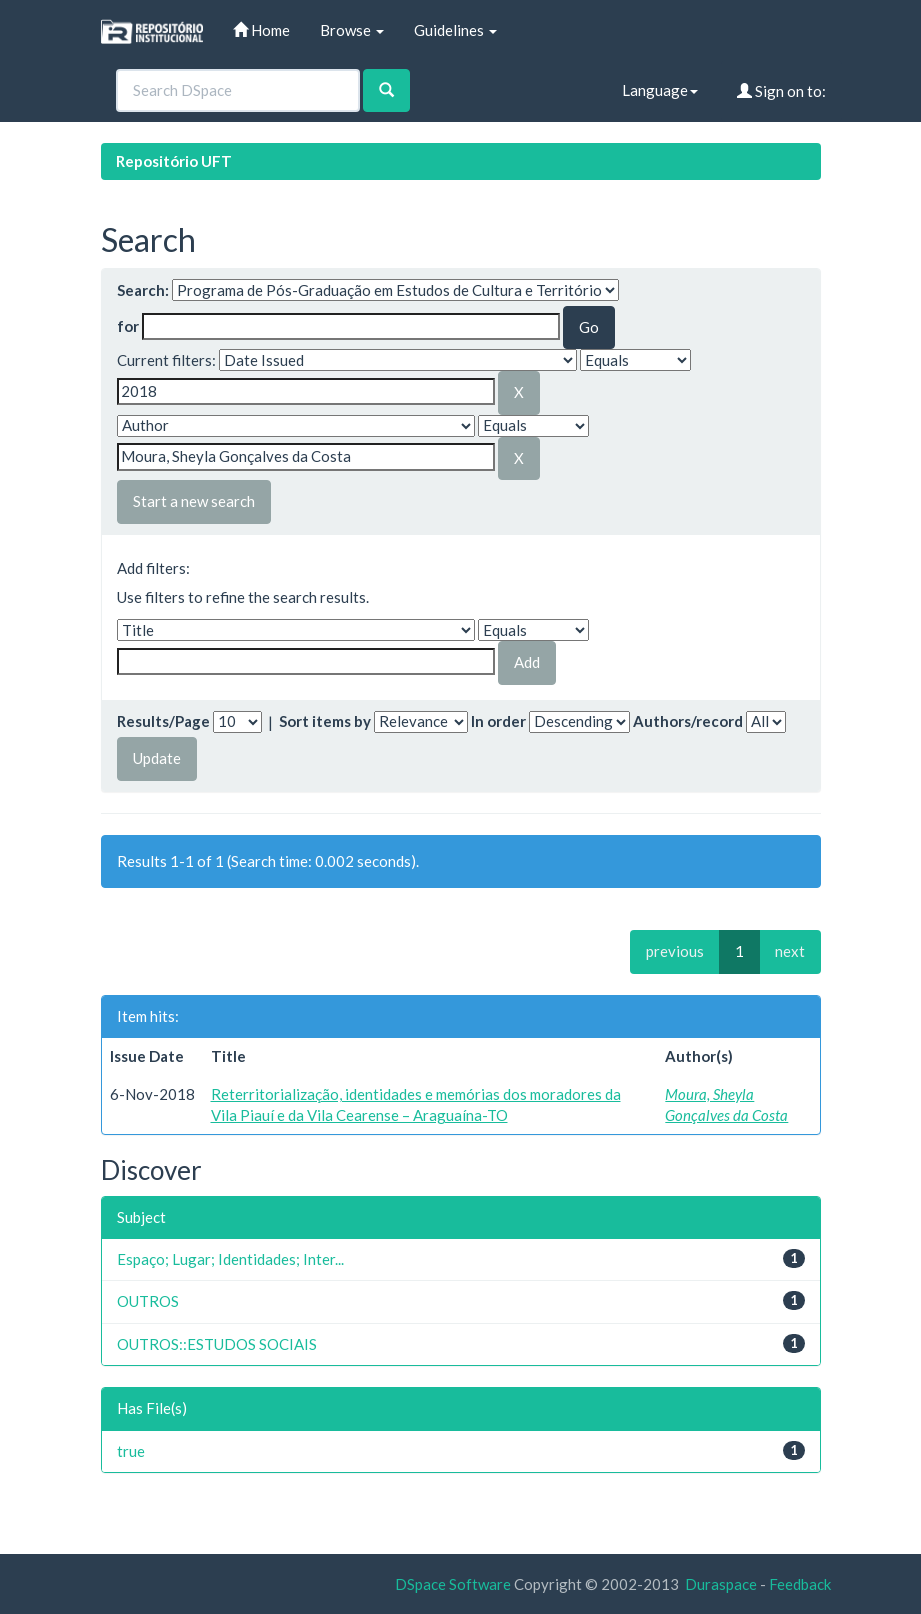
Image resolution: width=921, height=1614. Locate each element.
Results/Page (163, 721)
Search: (143, 290)
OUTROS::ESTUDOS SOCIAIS (217, 1344)
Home (261, 30)
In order (498, 721)
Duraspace (721, 1584)
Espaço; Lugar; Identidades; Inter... (230, 1259)
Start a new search (194, 501)
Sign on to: (781, 91)
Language (660, 90)
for (128, 326)
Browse (352, 30)
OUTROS (148, 1301)
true (131, 1451)
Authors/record (688, 721)
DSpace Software (453, 1584)
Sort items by (325, 721)
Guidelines (455, 30)
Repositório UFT (174, 161)
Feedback (800, 1584)
